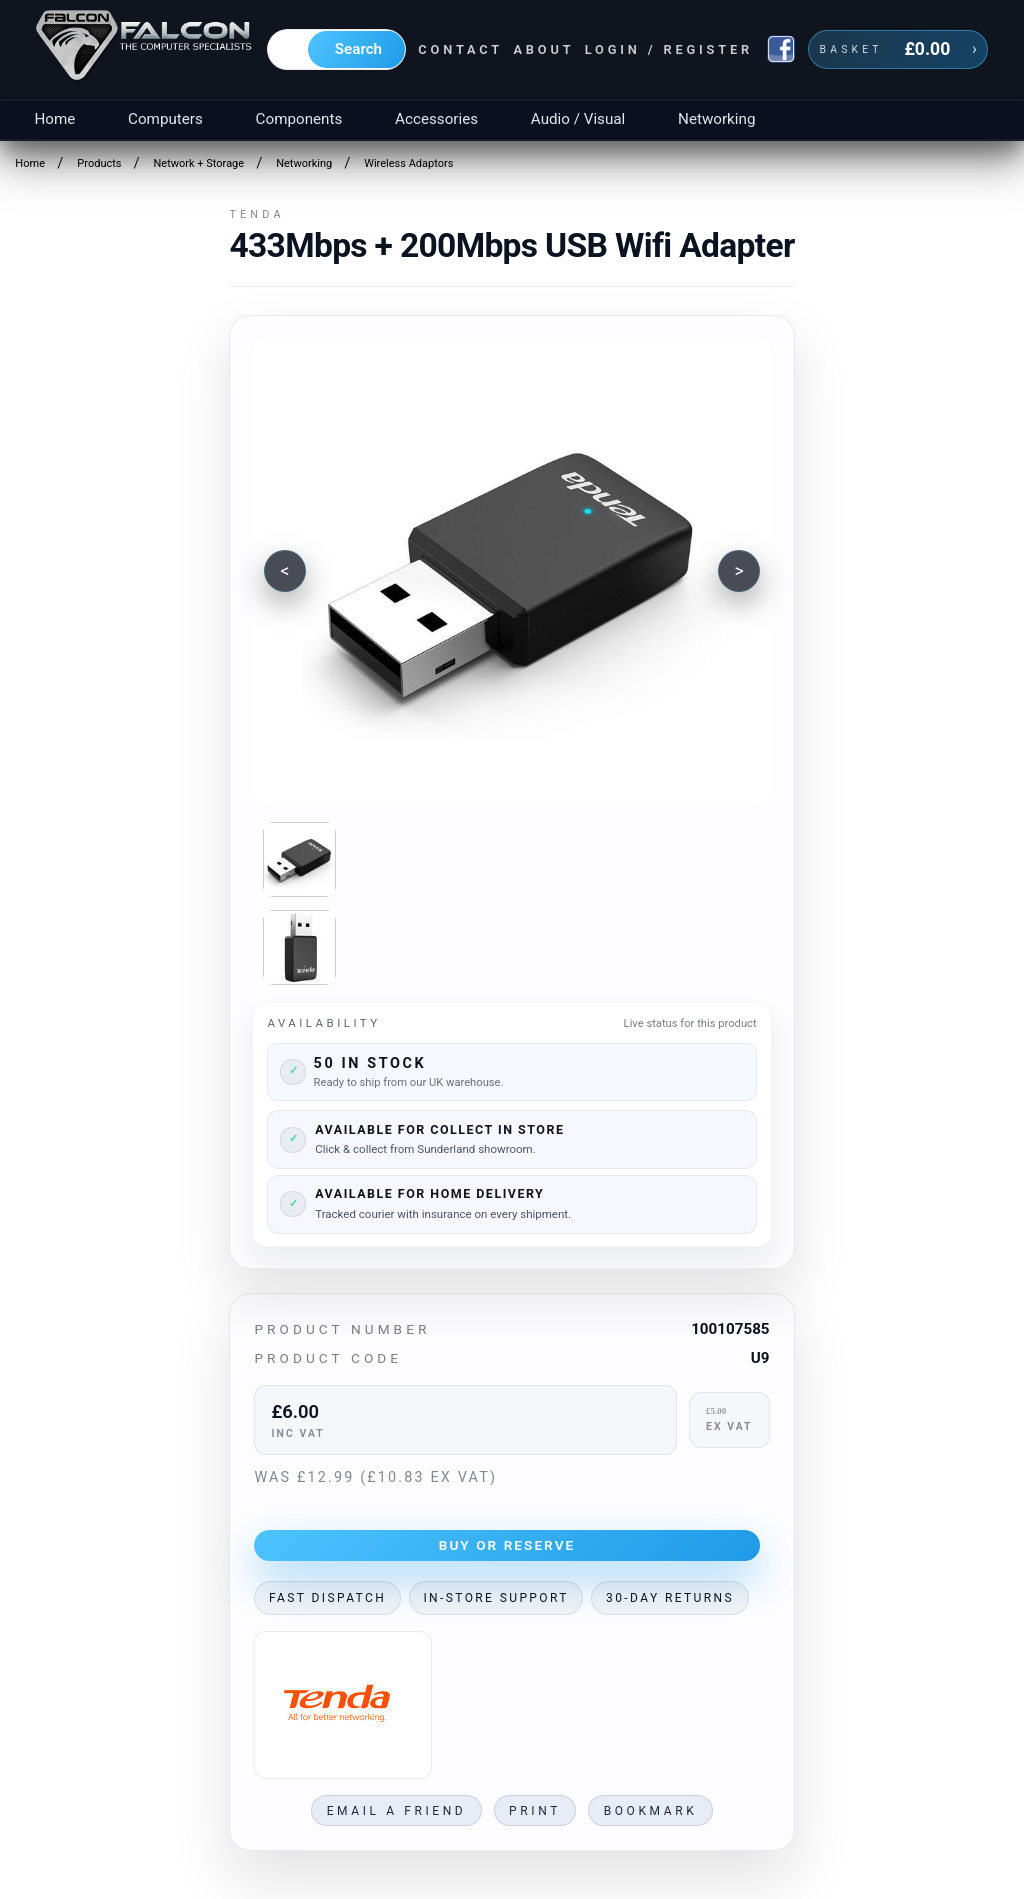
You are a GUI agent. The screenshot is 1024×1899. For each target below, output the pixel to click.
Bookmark (651, 1811)
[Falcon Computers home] (145, 49)
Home (54, 119)
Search (358, 49)
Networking (716, 119)
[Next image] (739, 571)
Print (535, 1811)
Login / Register (669, 49)
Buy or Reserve (507, 1545)
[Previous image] (285, 571)
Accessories (436, 119)
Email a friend (397, 1811)
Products (99, 163)
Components (299, 119)
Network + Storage (199, 163)
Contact (460, 49)
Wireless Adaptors (408, 163)
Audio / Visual (578, 119)
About (543, 49)
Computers (165, 119)
